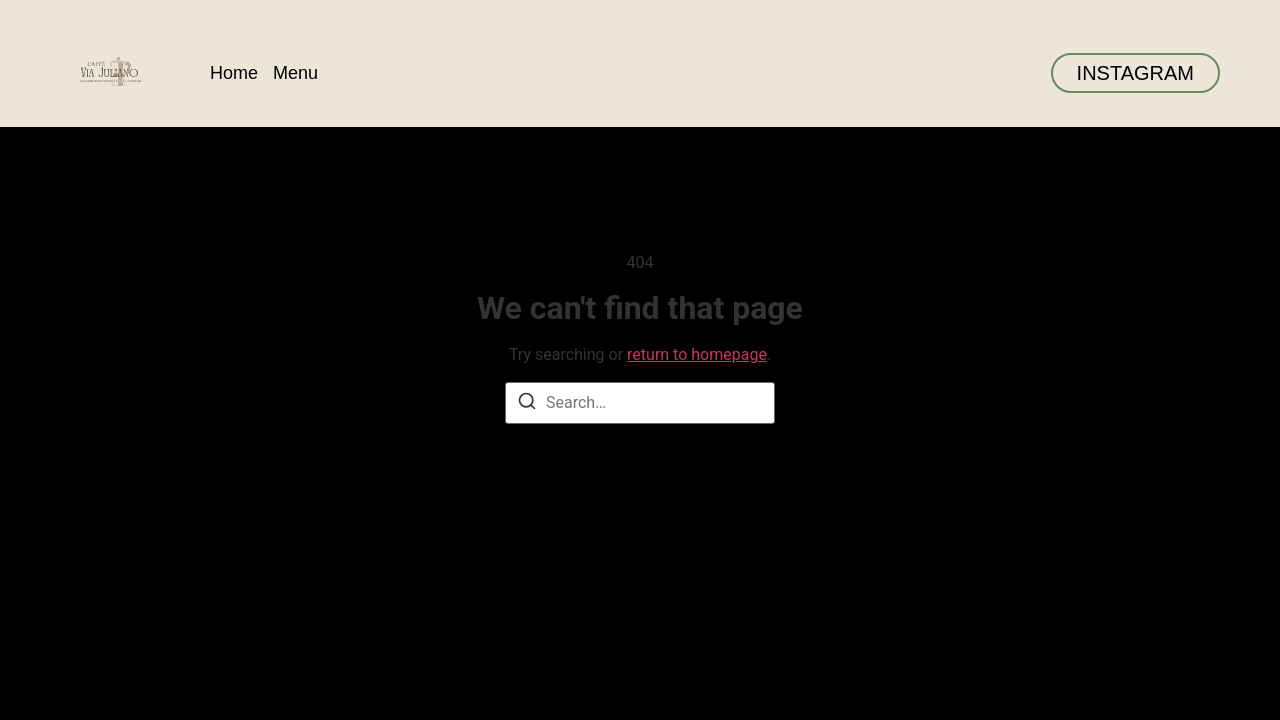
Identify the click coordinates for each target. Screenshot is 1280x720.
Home (234, 73)
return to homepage (697, 354)
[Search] (527, 404)
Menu (295, 73)
